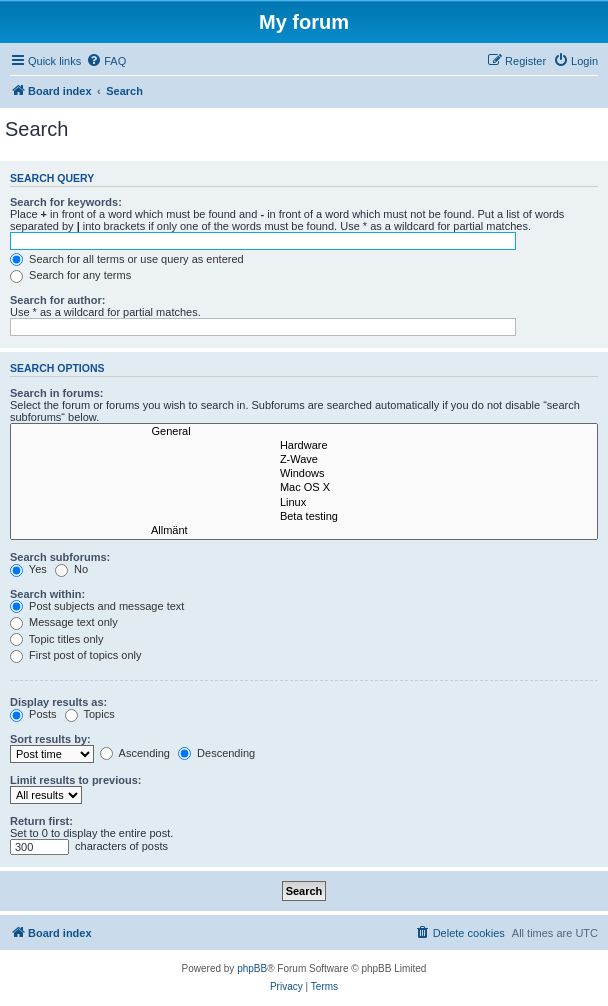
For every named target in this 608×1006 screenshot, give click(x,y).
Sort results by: (50, 739)
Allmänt (304, 531)
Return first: (41, 821)
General (304, 432)
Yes (28, 569)
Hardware (304, 446)
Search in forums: (57, 393)
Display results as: (58, 702)
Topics (90, 714)
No (71, 569)
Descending (216, 753)
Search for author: (57, 300)
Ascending (135, 753)
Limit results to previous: (75, 780)
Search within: (47, 594)
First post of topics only (76, 655)
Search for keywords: (66, 202)
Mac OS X (304, 488)
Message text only (64, 622)
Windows (304, 474)
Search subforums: (60, 557)
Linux (304, 503)
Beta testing (304, 517)
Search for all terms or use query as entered (127, 259)
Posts (33, 714)
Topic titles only (56, 639)
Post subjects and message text (97, 606)
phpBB (252, 968)
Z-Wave (304, 460)
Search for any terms (70, 275)
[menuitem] (106, 61)
